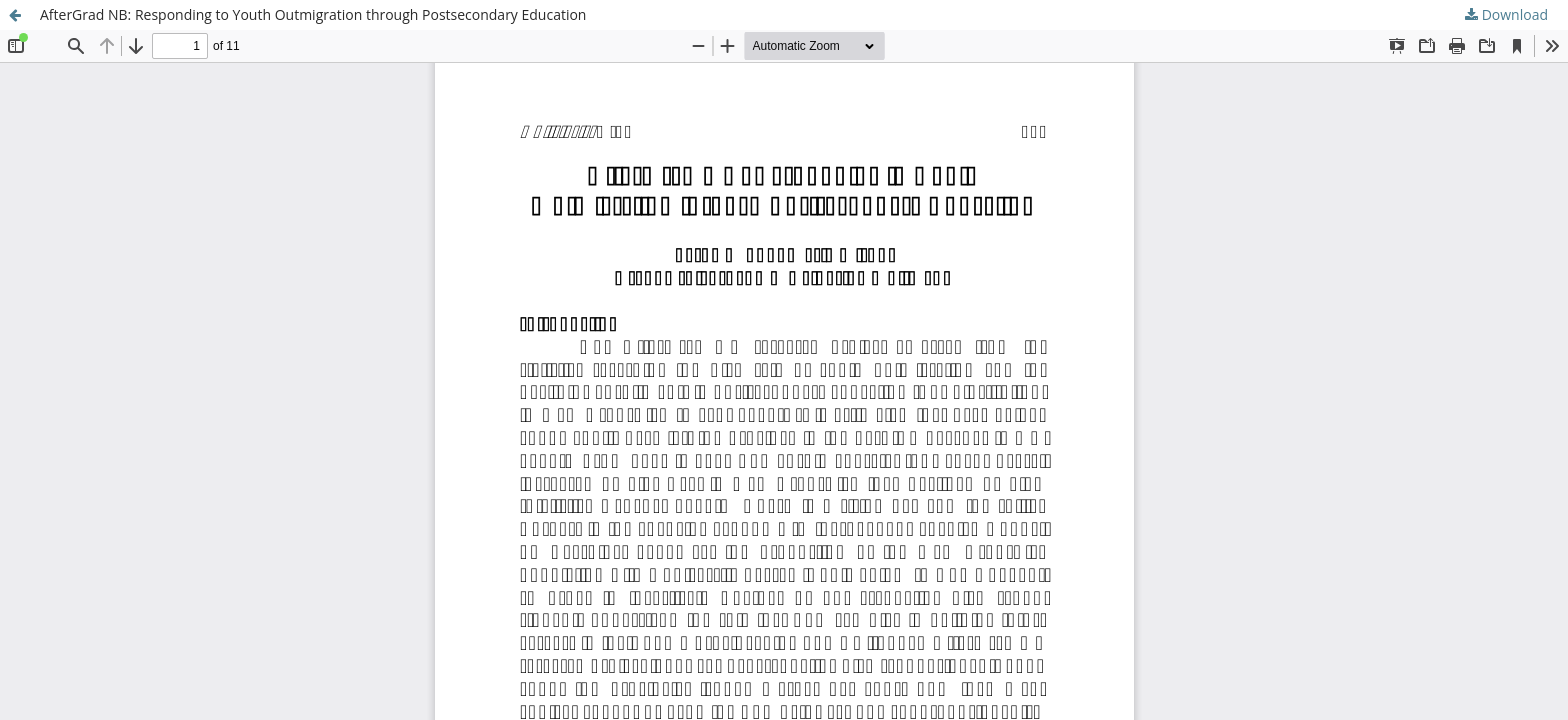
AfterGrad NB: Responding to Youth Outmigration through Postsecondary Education (313, 14)
